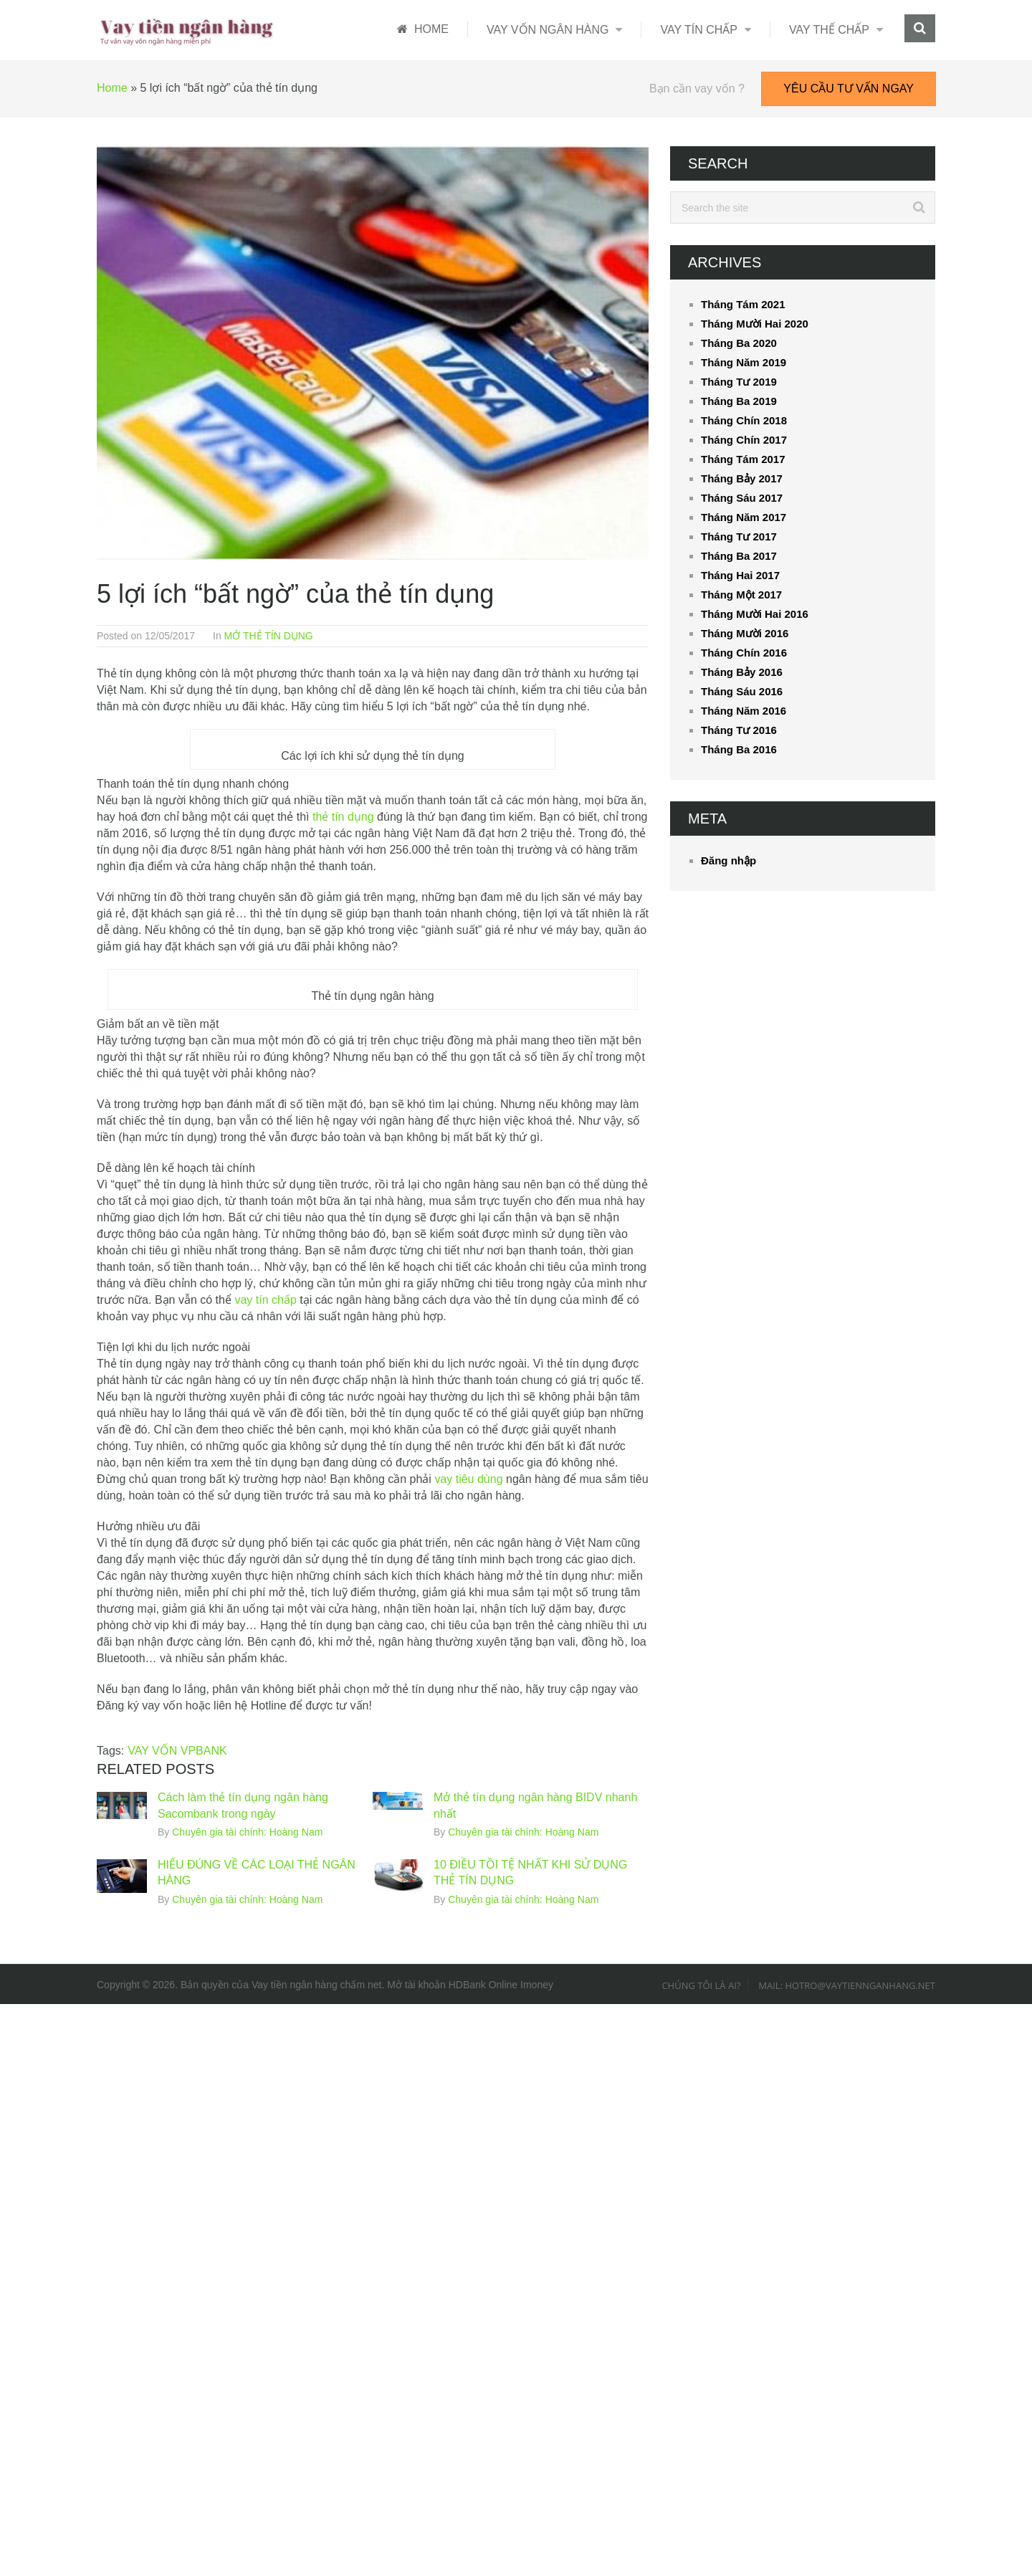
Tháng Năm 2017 (743, 517)
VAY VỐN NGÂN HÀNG (547, 30)
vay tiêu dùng (468, 1479)
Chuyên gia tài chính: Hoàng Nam (247, 1832)
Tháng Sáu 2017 (742, 498)
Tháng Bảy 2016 (742, 672)
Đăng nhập (728, 860)
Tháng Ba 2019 (739, 401)
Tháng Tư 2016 (739, 730)
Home (112, 88)
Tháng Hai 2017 (740, 575)
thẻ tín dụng (343, 817)
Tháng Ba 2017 (739, 556)
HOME (423, 29)
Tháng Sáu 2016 (742, 691)
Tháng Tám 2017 (743, 459)
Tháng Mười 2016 (744, 633)
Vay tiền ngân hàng (295, 1984)
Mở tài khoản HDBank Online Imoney (470, 1984)
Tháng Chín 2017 (744, 440)
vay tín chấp (265, 1300)
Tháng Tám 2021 (743, 304)
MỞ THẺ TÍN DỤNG (268, 635)
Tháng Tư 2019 (739, 382)
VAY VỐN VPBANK (177, 1751)
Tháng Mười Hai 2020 (754, 324)
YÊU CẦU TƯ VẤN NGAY (848, 88)
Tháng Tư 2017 (739, 536)
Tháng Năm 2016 (743, 711)
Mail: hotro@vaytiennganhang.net (846, 1985)
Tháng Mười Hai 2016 (754, 614)
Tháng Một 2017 (741, 594)
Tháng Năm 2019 (743, 362)
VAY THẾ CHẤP (829, 30)
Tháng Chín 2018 (744, 420)
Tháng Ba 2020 (739, 343)
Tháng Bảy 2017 (742, 478)
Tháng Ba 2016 (739, 749)
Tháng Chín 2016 (744, 653)
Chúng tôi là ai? (700, 1985)
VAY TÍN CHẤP (698, 30)
